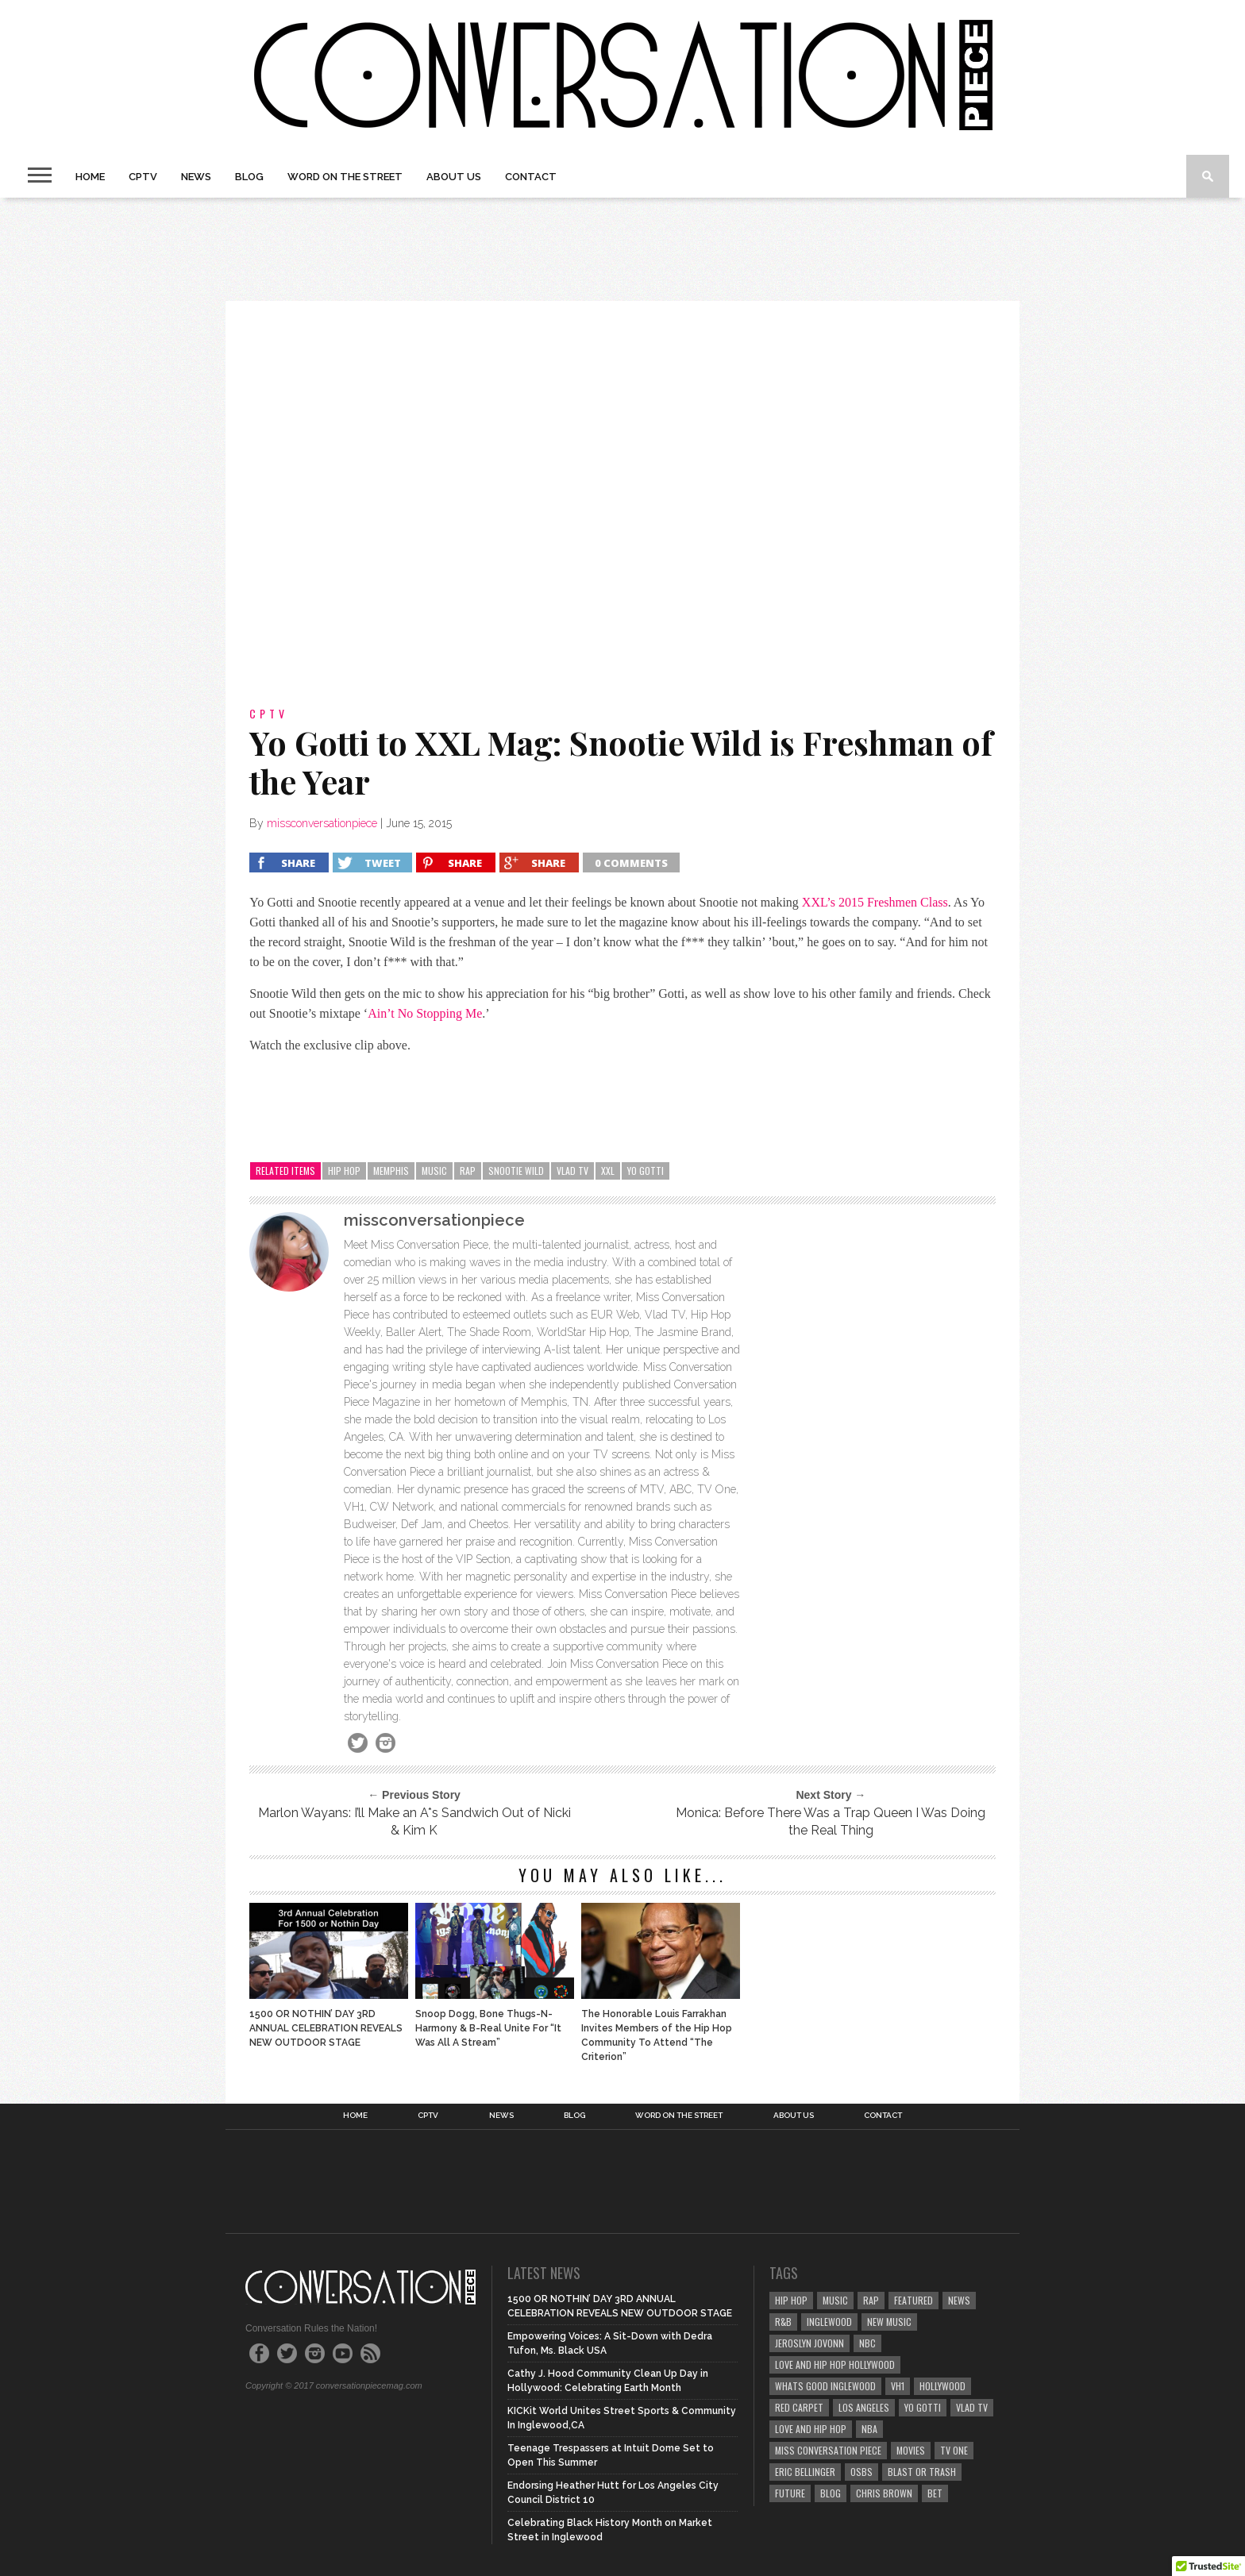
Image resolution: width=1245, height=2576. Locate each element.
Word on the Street (345, 177)
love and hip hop (810, 2428)
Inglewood (829, 2321)
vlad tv (572, 1170)
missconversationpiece (322, 823)
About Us (453, 177)
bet (934, 2493)
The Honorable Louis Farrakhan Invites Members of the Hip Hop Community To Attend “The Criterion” (656, 2035)
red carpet (799, 2407)
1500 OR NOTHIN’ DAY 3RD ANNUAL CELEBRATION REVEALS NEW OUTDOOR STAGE (326, 2028)
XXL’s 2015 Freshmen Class (875, 902)
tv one (954, 2450)
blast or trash (922, 2471)
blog (830, 2493)
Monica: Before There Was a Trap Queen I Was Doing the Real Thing (830, 1821)
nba (869, 2428)
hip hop (344, 1170)
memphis (391, 1170)
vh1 (897, 2386)
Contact (531, 177)
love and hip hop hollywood (835, 2364)
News (196, 177)
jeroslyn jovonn (809, 2343)
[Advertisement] (622, 249)
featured (913, 2300)
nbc (867, 2343)
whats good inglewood (825, 2386)
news (959, 2300)
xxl (608, 1170)
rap (468, 1170)
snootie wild (516, 1170)
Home (90, 177)
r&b (783, 2321)
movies (910, 2450)
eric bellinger (805, 2471)
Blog (249, 177)
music (434, 1170)
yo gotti (645, 1170)
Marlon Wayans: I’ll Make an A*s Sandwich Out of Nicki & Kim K (414, 1821)
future (790, 2493)
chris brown (884, 2493)
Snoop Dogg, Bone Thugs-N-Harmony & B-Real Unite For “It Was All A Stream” (488, 2028)
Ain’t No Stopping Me (425, 1013)
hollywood (942, 2386)
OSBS (861, 2471)
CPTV (143, 177)
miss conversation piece (828, 2450)
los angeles (863, 2407)
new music (889, 2321)
